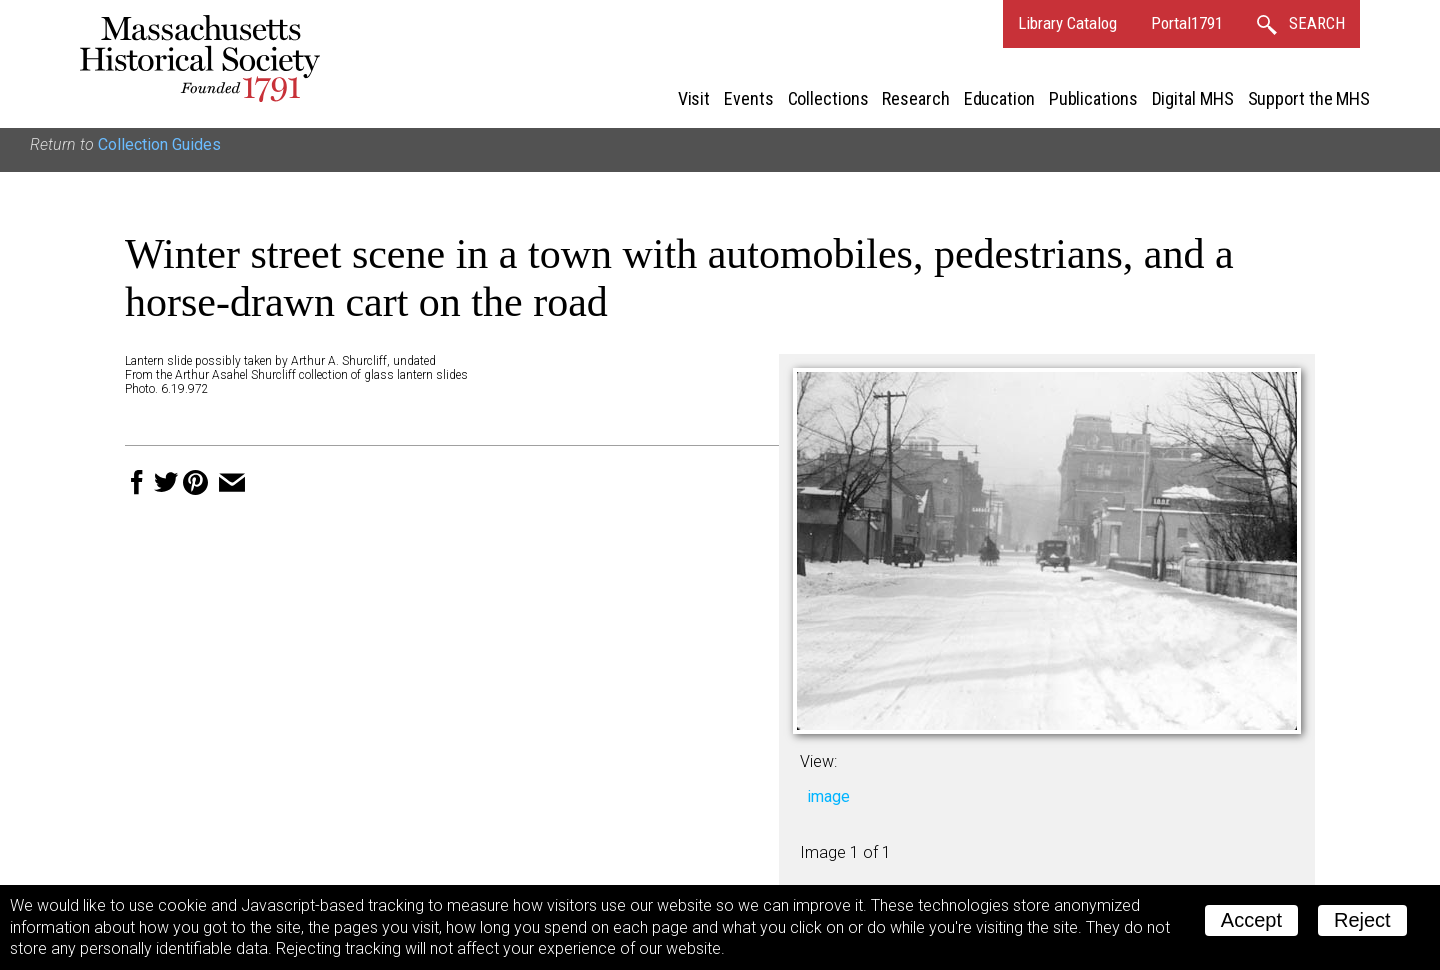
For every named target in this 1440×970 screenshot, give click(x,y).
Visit (694, 98)
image (828, 796)
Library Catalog (1067, 23)
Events (748, 98)
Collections (828, 98)
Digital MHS (1193, 98)
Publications (1093, 98)
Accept (1251, 920)
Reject (1362, 920)
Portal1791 (1187, 23)
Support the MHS (1309, 98)
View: (818, 761)
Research (915, 98)
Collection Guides (159, 144)
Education (999, 98)
